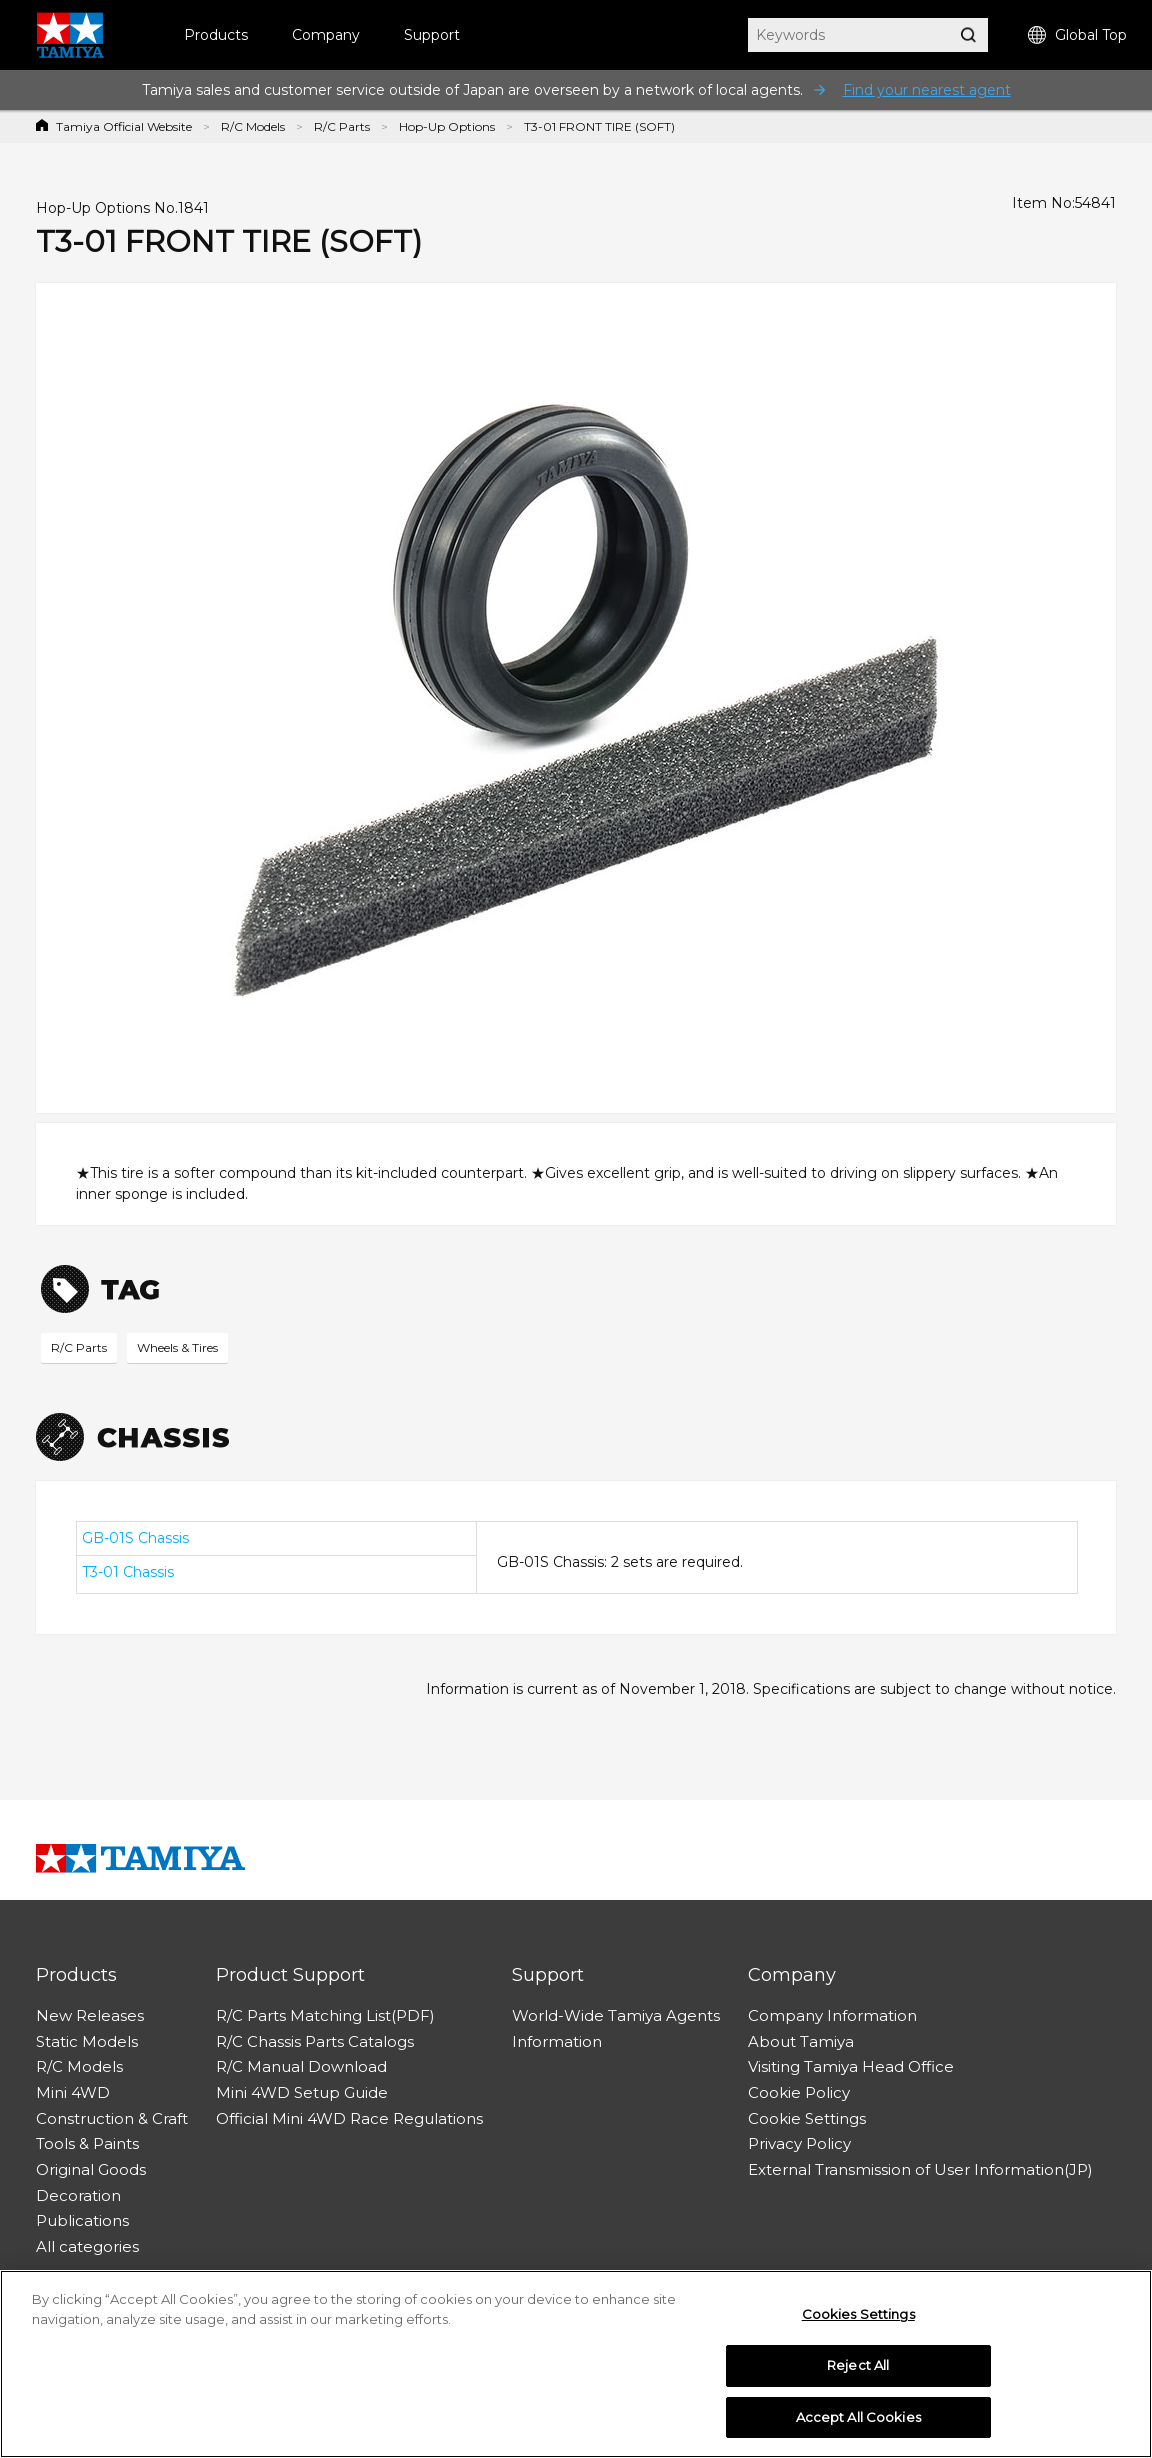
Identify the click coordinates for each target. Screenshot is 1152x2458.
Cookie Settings (807, 2118)
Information (557, 2041)
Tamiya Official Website (124, 126)
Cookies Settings (858, 2320)
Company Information (832, 2015)
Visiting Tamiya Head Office (851, 2066)
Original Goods (91, 2169)
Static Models (87, 2041)
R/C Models (253, 126)
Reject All (858, 2371)
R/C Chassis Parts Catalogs (315, 2041)
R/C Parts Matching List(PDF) (325, 2015)
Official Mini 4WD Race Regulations (349, 2118)
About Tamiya (801, 2041)
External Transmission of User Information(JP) (920, 2169)
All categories (87, 2246)
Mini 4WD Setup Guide (302, 2092)
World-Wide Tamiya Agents (616, 2015)
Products (216, 35)
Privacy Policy (799, 2143)
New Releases (90, 2015)
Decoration (78, 2195)
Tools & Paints (87, 2143)
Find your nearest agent (927, 90)
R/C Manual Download (301, 2066)
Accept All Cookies (858, 2423)
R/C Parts (342, 126)
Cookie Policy (799, 2092)
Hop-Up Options (447, 126)
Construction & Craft (112, 2118)
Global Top (1077, 35)
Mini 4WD (73, 2092)
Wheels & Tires (177, 1347)
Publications (82, 2220)
